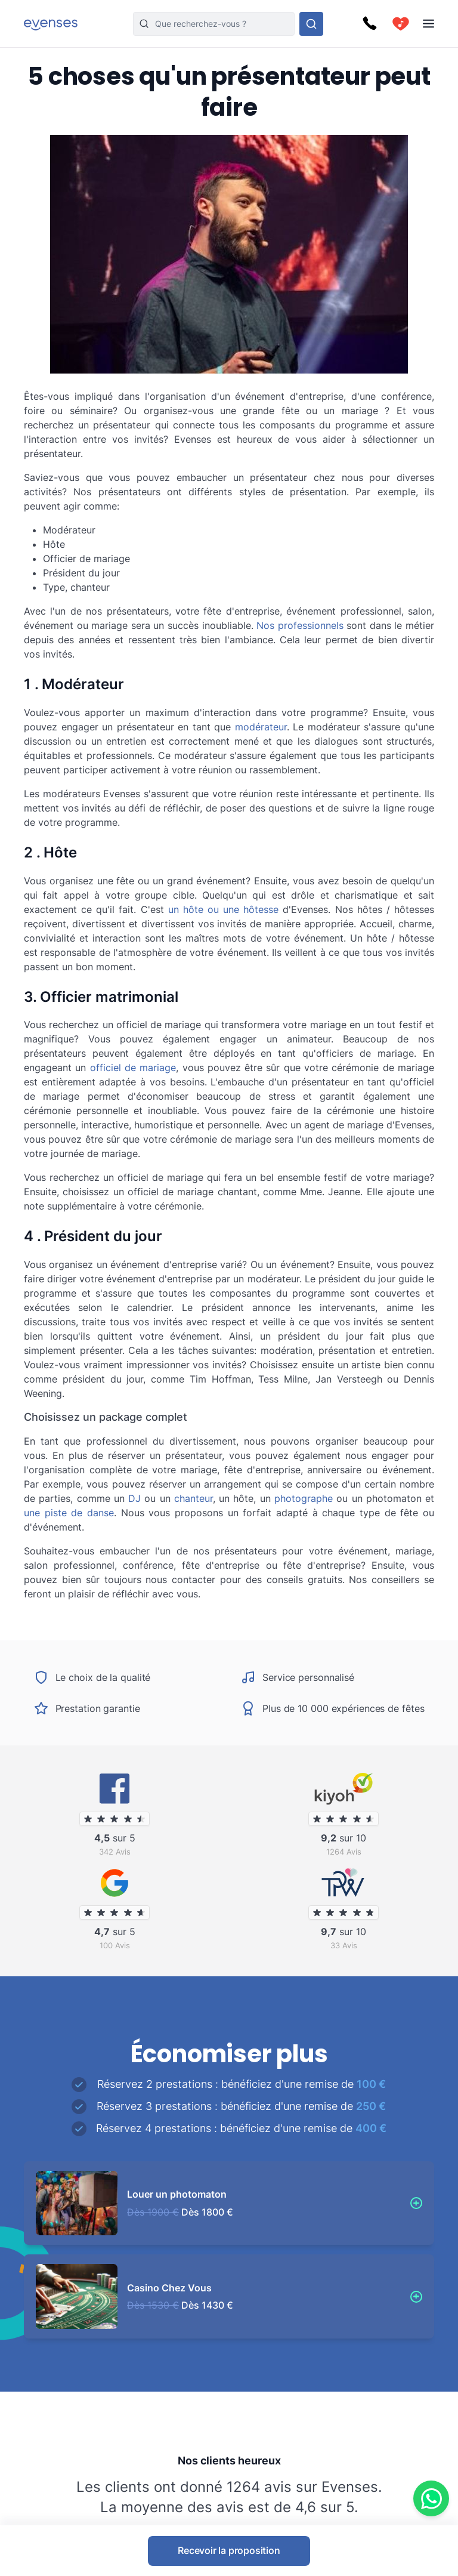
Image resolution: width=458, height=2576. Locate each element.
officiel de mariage (133, 1067)
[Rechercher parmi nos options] (311, 24)
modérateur (261, 727)
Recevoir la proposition (229, 2550)
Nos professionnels (300, 625)
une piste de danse (69, 1513)
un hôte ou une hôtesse (223, 909)
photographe (303, 1498)
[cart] (401, 24)
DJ (134, 1498)
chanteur (193, 1498)
